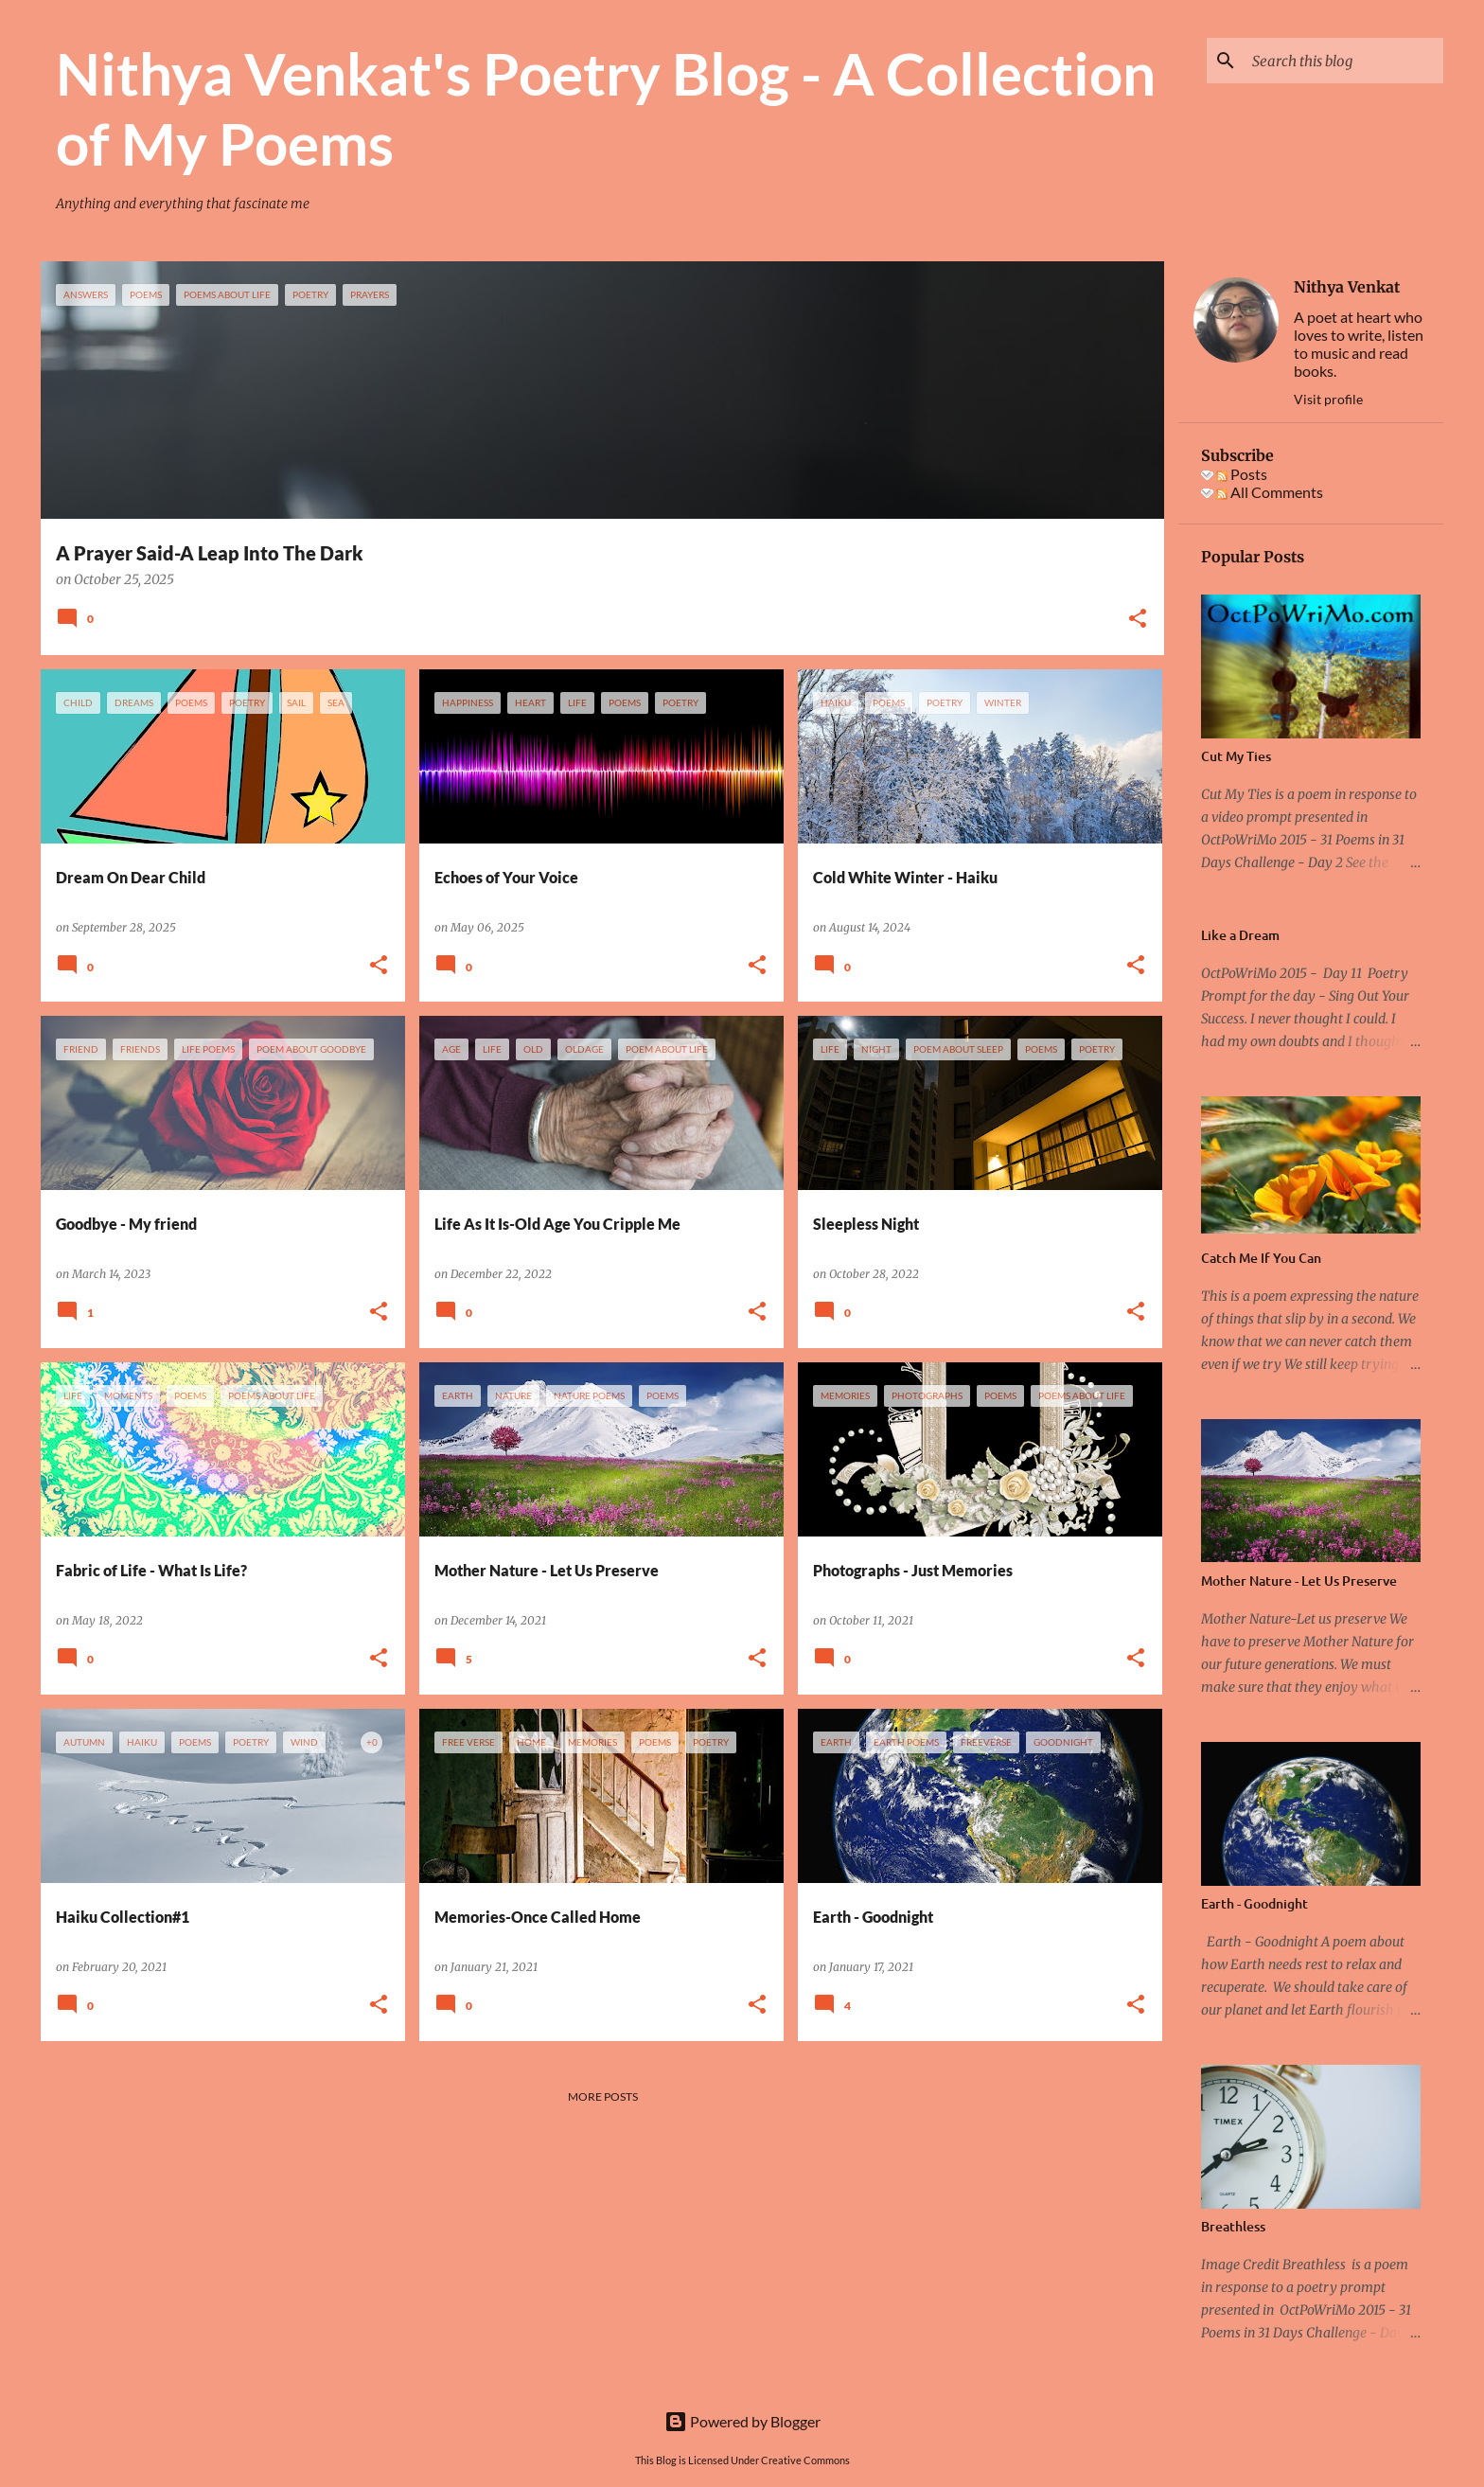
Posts (1241, 474)
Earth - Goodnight (1254, 1903)
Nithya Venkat (1347, 286)
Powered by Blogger (742, 2421)
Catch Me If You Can (1261, 1258)
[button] (1137, 619)
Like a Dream (1240, 935)
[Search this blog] (1344, 60)
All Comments (1269, 492)
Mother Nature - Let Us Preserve (1299, 1581)
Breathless (1233, 2226)
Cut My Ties (1236, 756)
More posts (603, 2096)
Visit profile (1328, 399)
